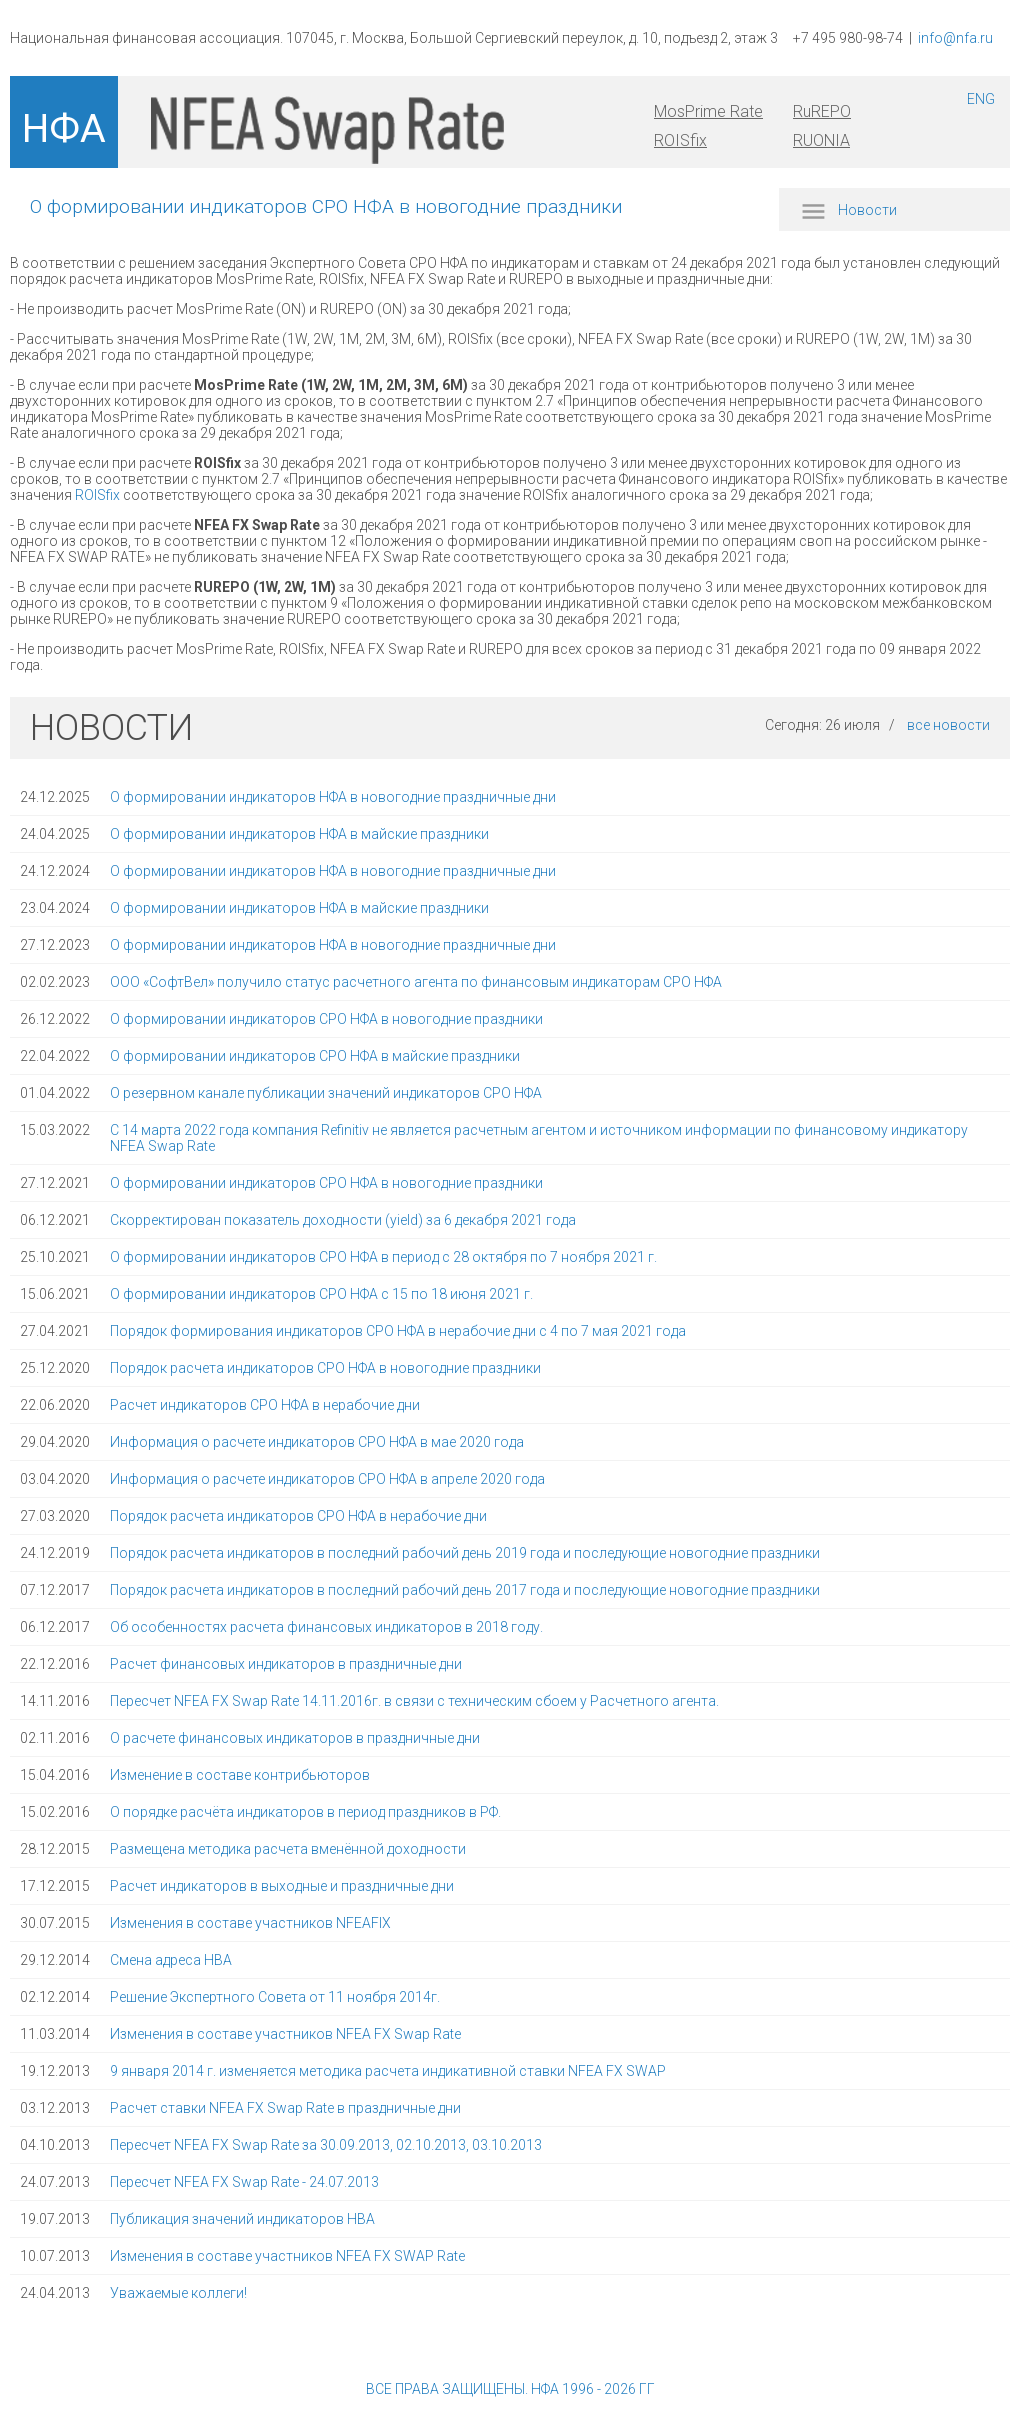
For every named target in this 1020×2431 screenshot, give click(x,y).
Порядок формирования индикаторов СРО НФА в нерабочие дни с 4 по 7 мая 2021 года (398, 1331)
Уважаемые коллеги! (178, 2293)
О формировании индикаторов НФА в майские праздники (299, 834)
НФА (64, 129)
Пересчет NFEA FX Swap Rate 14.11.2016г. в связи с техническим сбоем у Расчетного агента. (414, 1701)
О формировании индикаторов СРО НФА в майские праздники (315, 1056)
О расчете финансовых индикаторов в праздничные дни (295, 1738)
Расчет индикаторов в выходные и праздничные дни (282, 1886)
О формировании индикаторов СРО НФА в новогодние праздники (326, 1019)
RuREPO (822, 111)
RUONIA (821, 140)
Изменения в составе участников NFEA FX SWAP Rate (287, 2256)
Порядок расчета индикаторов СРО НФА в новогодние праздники (325, 1368)
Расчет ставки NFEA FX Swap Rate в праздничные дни (285, 2108)
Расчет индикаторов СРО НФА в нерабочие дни (265, 1405)
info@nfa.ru (955, 38)
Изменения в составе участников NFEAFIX (250, 1923)
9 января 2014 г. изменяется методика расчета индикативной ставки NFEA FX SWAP (388, 2071)
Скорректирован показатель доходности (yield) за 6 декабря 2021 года (343, 1220)
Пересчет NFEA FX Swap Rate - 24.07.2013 (244, 2182)
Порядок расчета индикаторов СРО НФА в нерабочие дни (298, 1516)
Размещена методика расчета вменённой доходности (288, 1849)
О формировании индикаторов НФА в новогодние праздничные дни (333, 797)
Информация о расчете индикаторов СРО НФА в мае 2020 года (317, 1442)
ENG (981, 99)
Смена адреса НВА (171, 1960)
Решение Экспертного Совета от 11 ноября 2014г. (275, 1997)
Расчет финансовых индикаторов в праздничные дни (286, 1664)
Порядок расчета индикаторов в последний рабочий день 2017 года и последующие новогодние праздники (465, 1590)
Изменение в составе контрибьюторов (240, 1775)
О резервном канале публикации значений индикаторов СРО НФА (326, 1093)
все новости (948, 725)
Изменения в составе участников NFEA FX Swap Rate (285, 2034)
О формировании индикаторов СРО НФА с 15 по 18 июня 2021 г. (321, 1294)
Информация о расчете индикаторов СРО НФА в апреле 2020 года (327, 1479)
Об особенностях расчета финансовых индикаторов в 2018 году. (326, 1627)
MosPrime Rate (708, 111)
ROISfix (680, 140)
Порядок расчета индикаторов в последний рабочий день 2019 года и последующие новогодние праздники (465, 1553)
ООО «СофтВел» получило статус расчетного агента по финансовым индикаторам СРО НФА (416, 982)
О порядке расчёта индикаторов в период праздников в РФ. (305, 1812)
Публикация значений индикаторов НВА (242, 2219)
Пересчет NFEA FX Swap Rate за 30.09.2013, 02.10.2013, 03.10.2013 (326, 2145)
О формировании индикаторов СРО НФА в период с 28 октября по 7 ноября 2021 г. (383, 1257)
